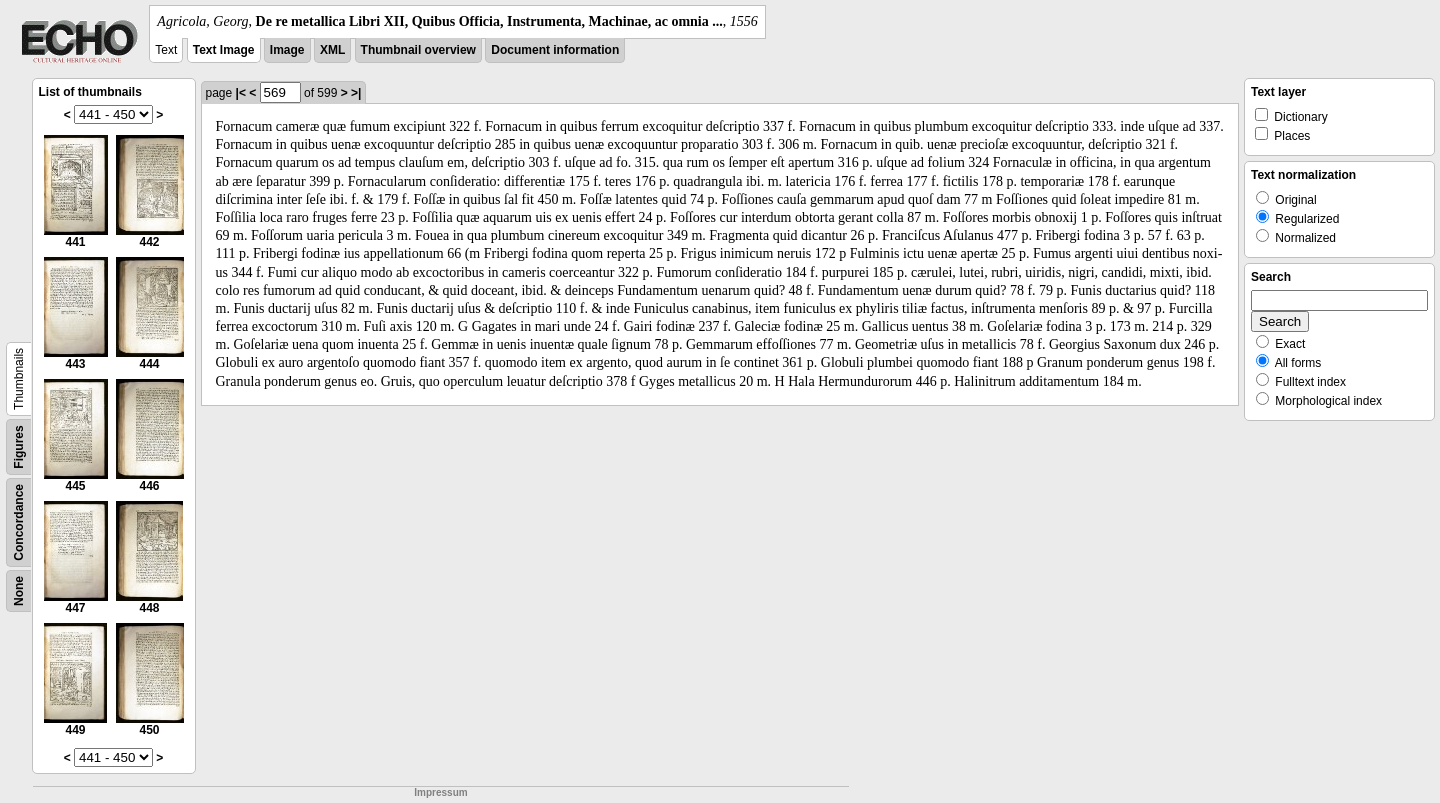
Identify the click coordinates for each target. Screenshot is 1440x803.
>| (356, 93)
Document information (555, 50)
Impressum (440, 792)
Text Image (224, 50)
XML (332, 50)
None (19, 591)
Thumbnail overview (418, 50)
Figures (19, 446)
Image (287, 50)
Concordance (19, 522)
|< (241, 93)
